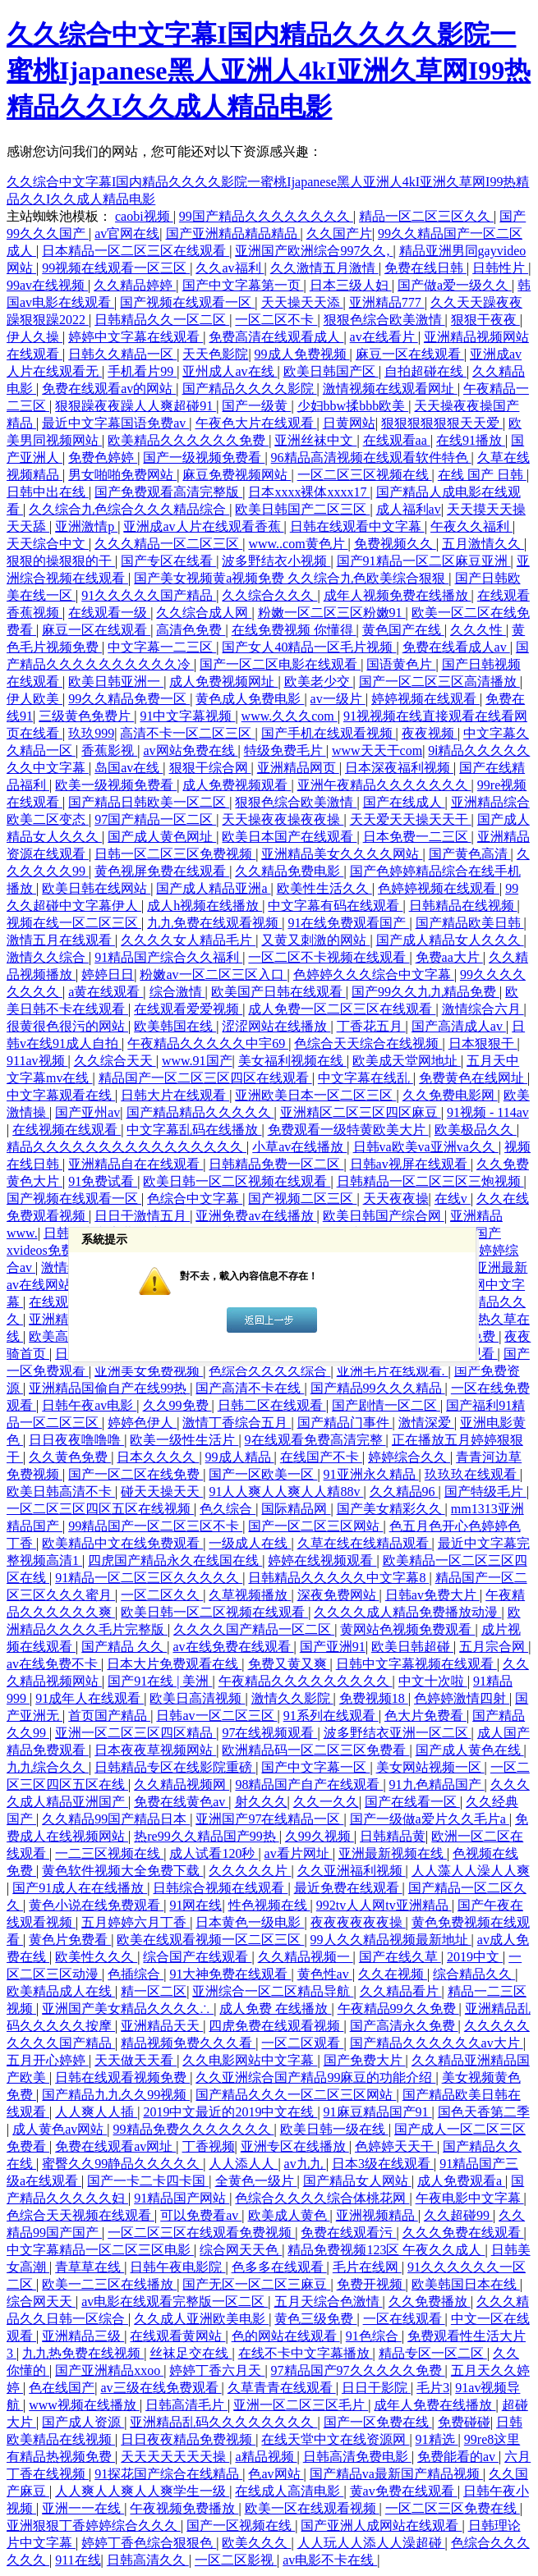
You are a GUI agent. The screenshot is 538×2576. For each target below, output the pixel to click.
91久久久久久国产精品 (148, 595)
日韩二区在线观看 (272, 1405)
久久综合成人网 (203, 613)
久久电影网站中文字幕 (249, 2060)
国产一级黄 (256, 406)
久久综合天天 (115, 1061)
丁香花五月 (371, 1026)
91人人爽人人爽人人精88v (286, 1491)
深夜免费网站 (338, 1595)
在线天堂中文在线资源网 (335, 2439)
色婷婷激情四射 (461, 1698)
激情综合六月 (483, 1009)
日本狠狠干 (482, 1043)
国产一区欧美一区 (263, 1474)
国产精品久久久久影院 (249, 389)
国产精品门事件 (345, 1423)
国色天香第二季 (484, 2112)
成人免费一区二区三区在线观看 (341, 1009)
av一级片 (338, 699)
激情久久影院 (292, 1698)
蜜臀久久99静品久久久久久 (122, 2164)
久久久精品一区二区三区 (168, 544)
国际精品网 (295, 1509)
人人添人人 (243, 2164)
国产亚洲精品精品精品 (233, 233)
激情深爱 (426, 1423)
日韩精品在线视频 (463, 906)
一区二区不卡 (276, 320)
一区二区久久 (162, 1595)
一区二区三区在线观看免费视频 (201, 2233)
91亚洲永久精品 (371, 1474)
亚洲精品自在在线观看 (135, 1164)
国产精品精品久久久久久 (200, 1112)
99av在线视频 (47, 285)
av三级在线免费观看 (160, 2388)
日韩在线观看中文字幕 (357, 526)
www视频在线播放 (84, 2405)
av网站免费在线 (190, 750)
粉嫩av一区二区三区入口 (213, 974)
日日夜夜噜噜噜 (76, 1440)
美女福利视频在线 (292, 1061)
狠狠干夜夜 (485, 320)
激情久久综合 (48, 957)
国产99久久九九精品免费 (425, 992)
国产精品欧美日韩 (470, 923)
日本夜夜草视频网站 (155, 1750)
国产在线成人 (404, 802)
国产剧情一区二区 (386, 1405)
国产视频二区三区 (302, 1199)
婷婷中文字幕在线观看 (135, 337)
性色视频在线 (269, 1905)
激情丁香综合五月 (236, 1423)
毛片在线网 (367, 2267)
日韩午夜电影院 (177, 2267)
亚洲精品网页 (298, 768)
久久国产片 (339, 233)
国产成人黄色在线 (470, 1750)
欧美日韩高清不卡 (61, 1491)
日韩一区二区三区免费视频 (174, 854)
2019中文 (475, 1957)
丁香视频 (208, 2146)
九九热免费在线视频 (83, 2353)
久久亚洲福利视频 (351, 1871)
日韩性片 (500, 268)
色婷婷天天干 (396, 2146)
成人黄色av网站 (59, 2129)
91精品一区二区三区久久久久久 (148, 1578)
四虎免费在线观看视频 (276, 2026)
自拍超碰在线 (425, 371)
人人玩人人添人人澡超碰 (371, 2543)
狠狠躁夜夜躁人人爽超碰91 (135, 406)
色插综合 (135, 1974)
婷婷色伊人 (142, 1423)
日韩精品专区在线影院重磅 (174, 1767)
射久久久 (261, 1802)
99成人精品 (239, 1457)
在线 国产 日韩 (482, 475)
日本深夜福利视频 (399, 768)
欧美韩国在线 (175, 1026)
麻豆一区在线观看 (410, 354)
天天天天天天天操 (175, 2457)
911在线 (77, 2560)
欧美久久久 (256, 2543)
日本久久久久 (158, 1457)
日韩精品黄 (392, 1836)
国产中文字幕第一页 (243, 285)
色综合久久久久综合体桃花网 (322, 2198)
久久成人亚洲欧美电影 (201, 2319)
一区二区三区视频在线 (364, 475)
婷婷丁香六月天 (216, 2370)
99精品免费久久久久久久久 (193, 2129)
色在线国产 (61, 2388)
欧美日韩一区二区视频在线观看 (236, 1181)
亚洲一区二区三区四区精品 (135, 1733)
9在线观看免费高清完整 (315, 1440)
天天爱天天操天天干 (410, 819)
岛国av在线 (128, 768)
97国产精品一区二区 (155, 819)
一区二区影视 (236, 2560)
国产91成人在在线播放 (79, 1888)
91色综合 (374, 2336)
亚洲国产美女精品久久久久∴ (128, 2009)
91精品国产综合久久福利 (168, 957)
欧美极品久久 (476, 1130)
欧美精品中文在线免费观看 (122, 1543)
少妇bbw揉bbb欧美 (353, 406)
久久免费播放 (430, 2301)
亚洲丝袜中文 (315, 440)
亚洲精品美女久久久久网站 (341, 854)
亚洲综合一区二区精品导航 (272, 1991)
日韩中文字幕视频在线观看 (416, 1664)
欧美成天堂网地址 (406, 1061)
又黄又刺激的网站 (315, 940)
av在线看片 (384, 337)
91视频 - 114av (488, 1112)
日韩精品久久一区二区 (161, 320)
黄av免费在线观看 (404, 2491)
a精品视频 (266, 2457)
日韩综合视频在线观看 (220, 1888)
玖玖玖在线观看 (472, 1474)
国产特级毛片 (485, 1491)
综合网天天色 (241, 2250)
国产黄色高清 (470, 854)
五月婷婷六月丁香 (135, 1922)
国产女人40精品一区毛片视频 (309, 647)
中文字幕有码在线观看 (335, 906)
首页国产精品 (109, 1716)
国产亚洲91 (333, 1647)
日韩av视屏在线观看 (410, 1164)
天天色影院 (215, 354)
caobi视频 (144, 216)
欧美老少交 (318, 682)
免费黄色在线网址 (473, 1078)
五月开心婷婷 (48, 2060)
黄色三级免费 (315, 2319)
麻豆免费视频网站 (236, 475)
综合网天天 (41, 2301)
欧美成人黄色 (289, 2215)
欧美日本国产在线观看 (289, 837)
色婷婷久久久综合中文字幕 (373, 974)
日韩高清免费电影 (357, 2457)
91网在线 (195, 1905)
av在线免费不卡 (54, 1664)
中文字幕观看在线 (61, 1095)
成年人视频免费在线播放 (397, 595)
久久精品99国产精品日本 (116, 1819)
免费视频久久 (395, 544)
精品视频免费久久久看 (188, 2043)
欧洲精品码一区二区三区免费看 (315, 1750)
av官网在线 (126, 233)
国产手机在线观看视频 (328, 733)
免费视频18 (373, 1698)
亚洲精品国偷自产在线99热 (109, 1388)
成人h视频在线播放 (204, 906)
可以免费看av (200, 2215)
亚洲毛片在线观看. (392, 1371)
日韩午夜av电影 (89, 1405)
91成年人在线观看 (89, 1698)
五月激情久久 (483, 544)
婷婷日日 (107, 974)
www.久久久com (289, 716)
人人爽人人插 (96, 2112)
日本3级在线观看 (383, 2164)
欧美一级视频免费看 (116, 785)
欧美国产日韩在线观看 (278, 992)
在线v (453, 1199)
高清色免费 (190, 630)
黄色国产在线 (403, 630)
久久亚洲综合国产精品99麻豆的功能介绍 (315, 2077)
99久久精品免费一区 (129, 699)
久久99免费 (177, 1405)
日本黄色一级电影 (249, 1922)
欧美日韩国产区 (331, 371)
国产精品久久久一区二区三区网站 (295, 2095)
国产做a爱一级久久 (455, 285)
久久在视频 (392, 1974)
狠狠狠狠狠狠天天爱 (442, 423)
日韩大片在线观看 (175, 1095)
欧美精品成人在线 (61, 1991)
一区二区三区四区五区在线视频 (100, 1509)
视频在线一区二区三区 (74, 923)
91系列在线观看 (331, 1716)
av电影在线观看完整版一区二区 (174, 2301)
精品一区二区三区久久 (426, 216)
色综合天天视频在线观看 (80, 2215)
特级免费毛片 (285, 750)
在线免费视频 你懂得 (294, 630)
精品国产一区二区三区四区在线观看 (205, 1078)
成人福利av (408, 509)
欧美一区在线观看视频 (312, 2508)
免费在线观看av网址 (115, 2146)
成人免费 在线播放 (275, 2009)
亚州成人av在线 (229, 371)
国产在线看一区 (412, 1802)
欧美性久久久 (96, 1957)
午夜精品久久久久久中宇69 (207, 1043)
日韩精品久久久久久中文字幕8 (338, 1578)
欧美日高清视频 (197, 1698)
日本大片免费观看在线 (174, 1664)
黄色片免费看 (70, 1940)
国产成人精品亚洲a (213, 888)
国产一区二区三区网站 (315, 1526)
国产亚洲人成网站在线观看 (381, 2526)
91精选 (437, 2439)
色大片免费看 (425, 1716)
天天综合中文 (48, 544)
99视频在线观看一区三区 (116, 268)
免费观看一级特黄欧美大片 (348, 1130)
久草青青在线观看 (282, 2388)
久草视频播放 (250, 1595)
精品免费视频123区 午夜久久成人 (386, 2250)
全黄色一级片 (256, 2181)
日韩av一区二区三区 (216, 1716)
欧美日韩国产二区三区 (302, 509)
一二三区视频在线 (109, 1853)
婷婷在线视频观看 (322, 1560)
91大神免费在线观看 (230, 1974)
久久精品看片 (401, 1991)
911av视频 (37, 1061)
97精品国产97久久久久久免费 (358, 2370)
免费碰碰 (464, 2422)
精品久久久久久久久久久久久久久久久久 (126, 1147)
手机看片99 (142, 371)
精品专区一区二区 (433, 2353)
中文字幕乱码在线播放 (193, 1130)
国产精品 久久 (124, 1647)
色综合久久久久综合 (269, 1371)
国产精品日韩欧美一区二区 (148, 802)
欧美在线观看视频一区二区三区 (210, 1940)
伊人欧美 (34, 699)
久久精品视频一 (305, 1957)
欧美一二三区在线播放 (109, 2284)
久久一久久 (326, 1802)
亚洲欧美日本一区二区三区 (315, 1095)
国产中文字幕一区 (315, 1767)
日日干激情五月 (142, 1216)
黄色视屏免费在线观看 (161, 871)
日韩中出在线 (48, 492)
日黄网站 (349, 423)
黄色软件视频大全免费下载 (122, 1871)
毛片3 (432, 2388)
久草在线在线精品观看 (364, 1543)
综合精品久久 (474, 1974)
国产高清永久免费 (404, 2026)
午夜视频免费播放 (184, 2508)
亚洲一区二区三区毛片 (300, 2405)
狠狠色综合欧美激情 (384, 320)
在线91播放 (470, 440)
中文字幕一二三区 (162, 647)
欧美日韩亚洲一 (115, 682)
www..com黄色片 (297, 544)
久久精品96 (404, 1491)
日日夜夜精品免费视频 (188, 2439)
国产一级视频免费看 (203, 457)
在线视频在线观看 (66, 1130)
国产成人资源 (83, 2422)
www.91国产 (197, 1061)
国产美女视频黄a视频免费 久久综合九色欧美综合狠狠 (291, 578)
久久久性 (478, 630)
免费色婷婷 (102, 457)
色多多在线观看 (279, 2267)
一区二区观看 (302, 2043)
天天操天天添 (302, 302)
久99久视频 (319, 1836)
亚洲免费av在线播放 (255, 1216)
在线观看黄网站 (177, 2336)
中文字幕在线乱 (365, 1078)
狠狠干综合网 (210, 768)
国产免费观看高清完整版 (168, 492)
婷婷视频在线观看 (425, 699)
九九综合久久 (48, 1767)
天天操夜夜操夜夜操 (282, 819)
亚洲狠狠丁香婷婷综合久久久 (94, 2526)
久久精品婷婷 (135, 285)
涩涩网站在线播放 (276, 1026)
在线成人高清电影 (289, 2491)
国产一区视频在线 (240, 2526)
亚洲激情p (86, 526)
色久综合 (227, 1509)
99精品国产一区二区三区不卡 (155, 1526)
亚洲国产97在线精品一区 (269, 1819)
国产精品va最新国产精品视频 (396, 2474)
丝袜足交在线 (190, 2353)
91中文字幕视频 (187, 716)
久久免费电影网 (450, 1095)
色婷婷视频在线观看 (438, 888)
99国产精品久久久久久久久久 (266, 216)
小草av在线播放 (299, 1147)
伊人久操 (34, 337)
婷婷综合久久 (409, 1457)
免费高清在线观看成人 (276, 337)
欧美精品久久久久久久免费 (188, 440)
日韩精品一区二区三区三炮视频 (430, 1181)
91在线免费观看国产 (348, 923)
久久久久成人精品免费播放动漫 (407, 1612)
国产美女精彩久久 (391, 1509)
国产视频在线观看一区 (187, 302)
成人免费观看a (461, 2181)
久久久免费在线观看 (463, 2233)
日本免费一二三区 (417, 837)
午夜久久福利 (471, 526)
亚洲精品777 (387, 302)
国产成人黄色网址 (162, 837)
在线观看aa (396, 440)
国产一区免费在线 (378, 2422)
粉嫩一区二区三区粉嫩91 (332, 613)
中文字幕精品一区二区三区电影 (100, 2250)
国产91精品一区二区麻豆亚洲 (424, 561)
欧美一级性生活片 (184, 1440)
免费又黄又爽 (289, 1664)
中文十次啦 (432, 1681)
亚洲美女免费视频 (148, 1371)
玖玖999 (91, 733)
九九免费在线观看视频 (214, 923)
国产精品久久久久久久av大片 (436, 2043)
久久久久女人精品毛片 (188, 940)
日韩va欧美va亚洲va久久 (426, 1147)
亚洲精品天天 (162, 2026)
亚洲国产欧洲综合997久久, (314, 251)
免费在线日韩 (425, 268)
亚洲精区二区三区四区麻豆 (360, 1112)
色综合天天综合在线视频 (368, 1043)
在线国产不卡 (321, 1457)
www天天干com (377, 750)
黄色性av (324, 1974)
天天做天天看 (135, 2060)
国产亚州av (87, 1112)
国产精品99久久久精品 (377, 1388)
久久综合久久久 (269, 595)
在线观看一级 (109, 613)
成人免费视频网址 (223, 682)
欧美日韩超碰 (412, 1647)
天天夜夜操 (396, 1199)
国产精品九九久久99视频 (116, 2095)
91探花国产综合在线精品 (168, 2474)
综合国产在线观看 (197, 1957)
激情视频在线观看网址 (390, 389)
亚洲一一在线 (83, 2508)
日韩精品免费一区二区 (276, 1164)
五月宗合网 (493, 1647)
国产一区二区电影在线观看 (280, 664)
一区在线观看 (404, 2319)
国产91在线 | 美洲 (160, 1681)
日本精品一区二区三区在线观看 (135, 251)
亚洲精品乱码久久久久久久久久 (223, 2422)
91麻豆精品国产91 (378, 2112)
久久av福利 (229, 268)
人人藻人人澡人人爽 (471, 1871)
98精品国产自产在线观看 (309, 1784)
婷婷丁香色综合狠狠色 (148, 2543)
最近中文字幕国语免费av (115, 423)
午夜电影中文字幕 (470, 2198)
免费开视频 (371, 2284)
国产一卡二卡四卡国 (148, 2181)
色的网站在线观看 (286, 2336)
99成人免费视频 (302, 354)
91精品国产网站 (181, 2198)
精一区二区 (153, 1991)
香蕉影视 (109, 750)
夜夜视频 (430, 733)
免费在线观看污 (348, 2233)
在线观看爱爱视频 (188, 1009)
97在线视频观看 (269, 1733)
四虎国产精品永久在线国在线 (175, 1560)
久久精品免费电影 (289, 871)
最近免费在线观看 (348, 1888)
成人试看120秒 (213, 1853)
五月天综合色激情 (328, 2301)
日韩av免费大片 (432, 1595)
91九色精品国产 (437, 1784)
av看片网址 (298, 1853)
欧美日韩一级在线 (334, 2129)
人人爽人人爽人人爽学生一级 (142, 2491)
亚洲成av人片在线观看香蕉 (203, 526)
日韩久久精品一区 (122, 354)
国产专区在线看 (168, 561)
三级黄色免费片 (86, 716)
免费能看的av (458, 2457)
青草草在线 (89, 2267)
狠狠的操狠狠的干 (61, 561)
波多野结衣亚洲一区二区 (397, 1733)
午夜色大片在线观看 (256, 423)
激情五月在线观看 (61, 940)
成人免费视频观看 (236, 785)
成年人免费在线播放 (434, 2405)
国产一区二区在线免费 (135, 1474)
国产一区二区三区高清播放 (439, 682)
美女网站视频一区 (430, 1767)
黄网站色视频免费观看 (407, 1629)
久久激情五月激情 (324, 268)
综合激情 (177, 992)
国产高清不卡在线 (249, 1388)
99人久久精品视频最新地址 (390, 1940)
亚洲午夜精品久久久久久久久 (384, 785)
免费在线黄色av (181, 1802)
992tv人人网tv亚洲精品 (384, 1905)
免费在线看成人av (456, 647)
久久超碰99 (458, 2215)
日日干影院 (376, 2388)
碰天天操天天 (162, 1491)
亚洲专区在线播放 (295, 2146)
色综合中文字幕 (194, 1199)
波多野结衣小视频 (276, 561)
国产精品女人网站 (357, 2181)
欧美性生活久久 (324, 888)
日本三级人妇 (351, 285)
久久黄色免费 (70, 1457)
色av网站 (275, 2474)
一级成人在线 (250, 1543)
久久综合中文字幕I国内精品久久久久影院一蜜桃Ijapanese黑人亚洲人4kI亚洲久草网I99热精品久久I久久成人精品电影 (269, 70)
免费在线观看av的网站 (109, 389)
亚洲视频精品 (377, 2215)
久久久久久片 (250, 1871)
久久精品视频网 (181, 1784)
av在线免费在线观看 (232, 1647)
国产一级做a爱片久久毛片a (429, 1819)
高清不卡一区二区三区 (187, 733)
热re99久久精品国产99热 (206, 1836)
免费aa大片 (449, 957)
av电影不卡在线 (330, 2560)
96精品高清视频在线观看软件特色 (371, 457)
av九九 (305, 2164)
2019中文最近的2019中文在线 (230, 2112)
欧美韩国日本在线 (466, 2284)
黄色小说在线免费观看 (96, 1905)
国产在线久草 (400, 1957)
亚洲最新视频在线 (392, 1853)
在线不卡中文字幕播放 (305, 2353)
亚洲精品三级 (83, 2336)
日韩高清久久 (148, 2560)
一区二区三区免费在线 (452, 2508)
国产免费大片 (365, 2060)
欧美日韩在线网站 (96, 888)
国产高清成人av (459, 1026)
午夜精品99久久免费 (398, 2009)
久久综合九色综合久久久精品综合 (129, 509)
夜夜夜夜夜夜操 (358, 1922)
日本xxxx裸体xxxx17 (309, 492)
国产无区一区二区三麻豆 (256, 2284)
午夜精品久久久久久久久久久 (305, 1681)
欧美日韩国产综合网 (383, 1216)
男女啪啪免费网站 (122, 475)
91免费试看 (102, 1181)
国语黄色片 (400, 664)
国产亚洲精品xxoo (109, 2370)
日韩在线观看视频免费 (122, 2077)
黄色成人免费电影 (249, 699)
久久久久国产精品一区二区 (253, 1629)
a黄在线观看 (105, 992)
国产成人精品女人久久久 (450, 940)
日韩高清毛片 (186, 2405)
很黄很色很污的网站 (67, 1026)
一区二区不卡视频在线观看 (328, 957)
